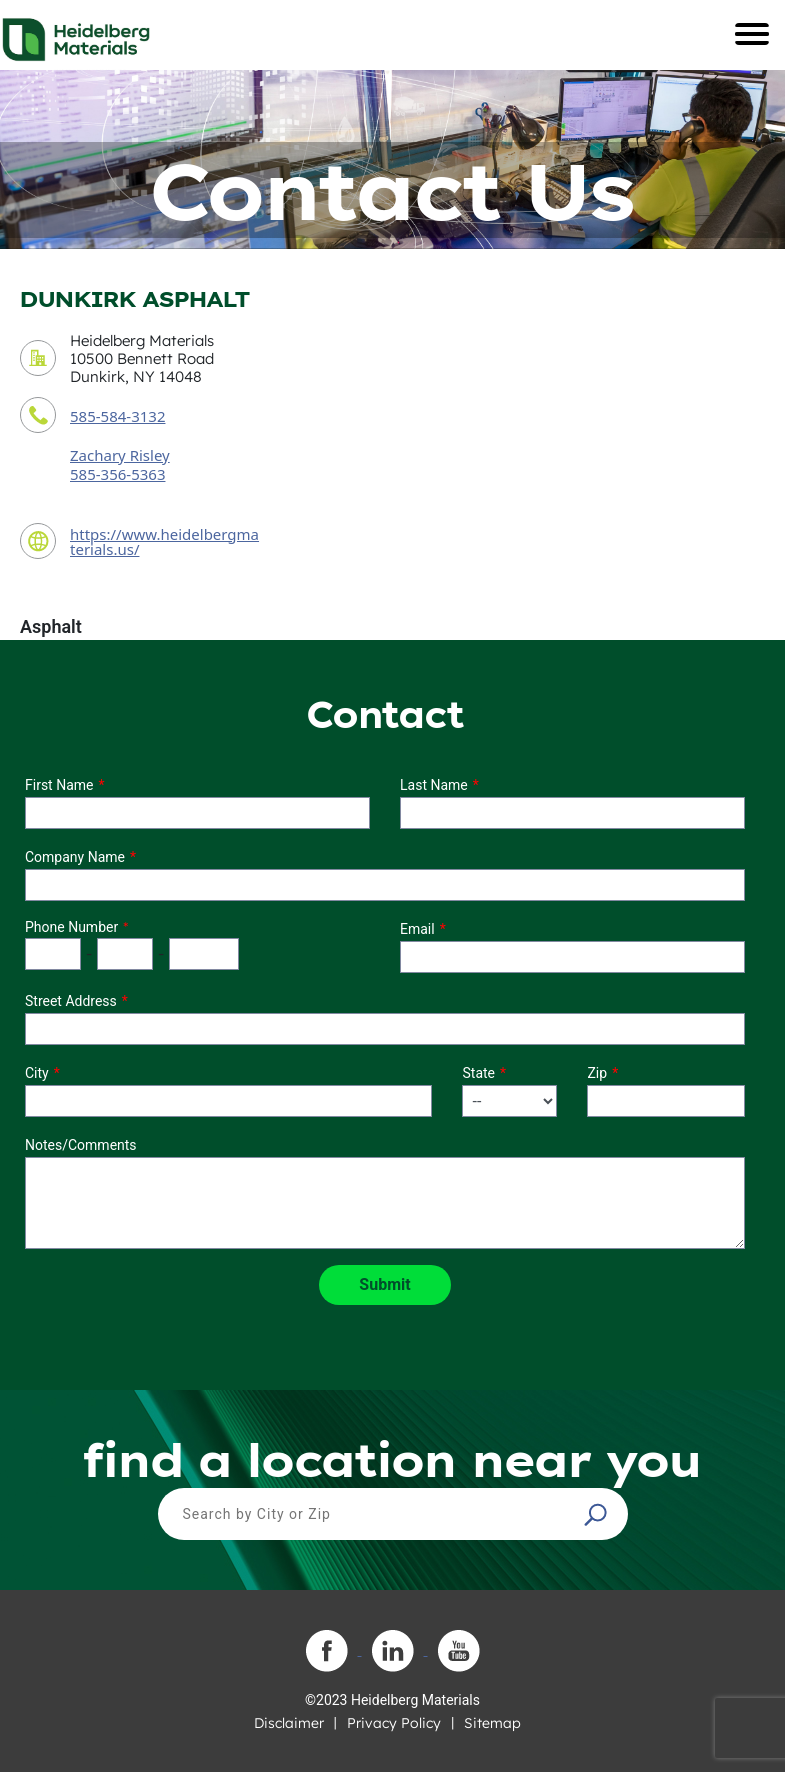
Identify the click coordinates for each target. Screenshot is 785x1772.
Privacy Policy (394, 1723)
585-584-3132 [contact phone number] (117, 416)
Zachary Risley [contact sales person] (120, 455)
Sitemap (492, 1723)
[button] (598, 1514)
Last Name (434, 785)
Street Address (71, 1001)
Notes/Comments (81, 1145)
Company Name (75, 857)
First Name (59, 785)
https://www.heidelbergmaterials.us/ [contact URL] (164, 541)
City (37, 1073)
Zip (597, 1073)
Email (417, 929)
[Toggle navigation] (752, 34)
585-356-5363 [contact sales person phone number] (117, 474)
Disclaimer (289, 1723)
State (478, 1073)
